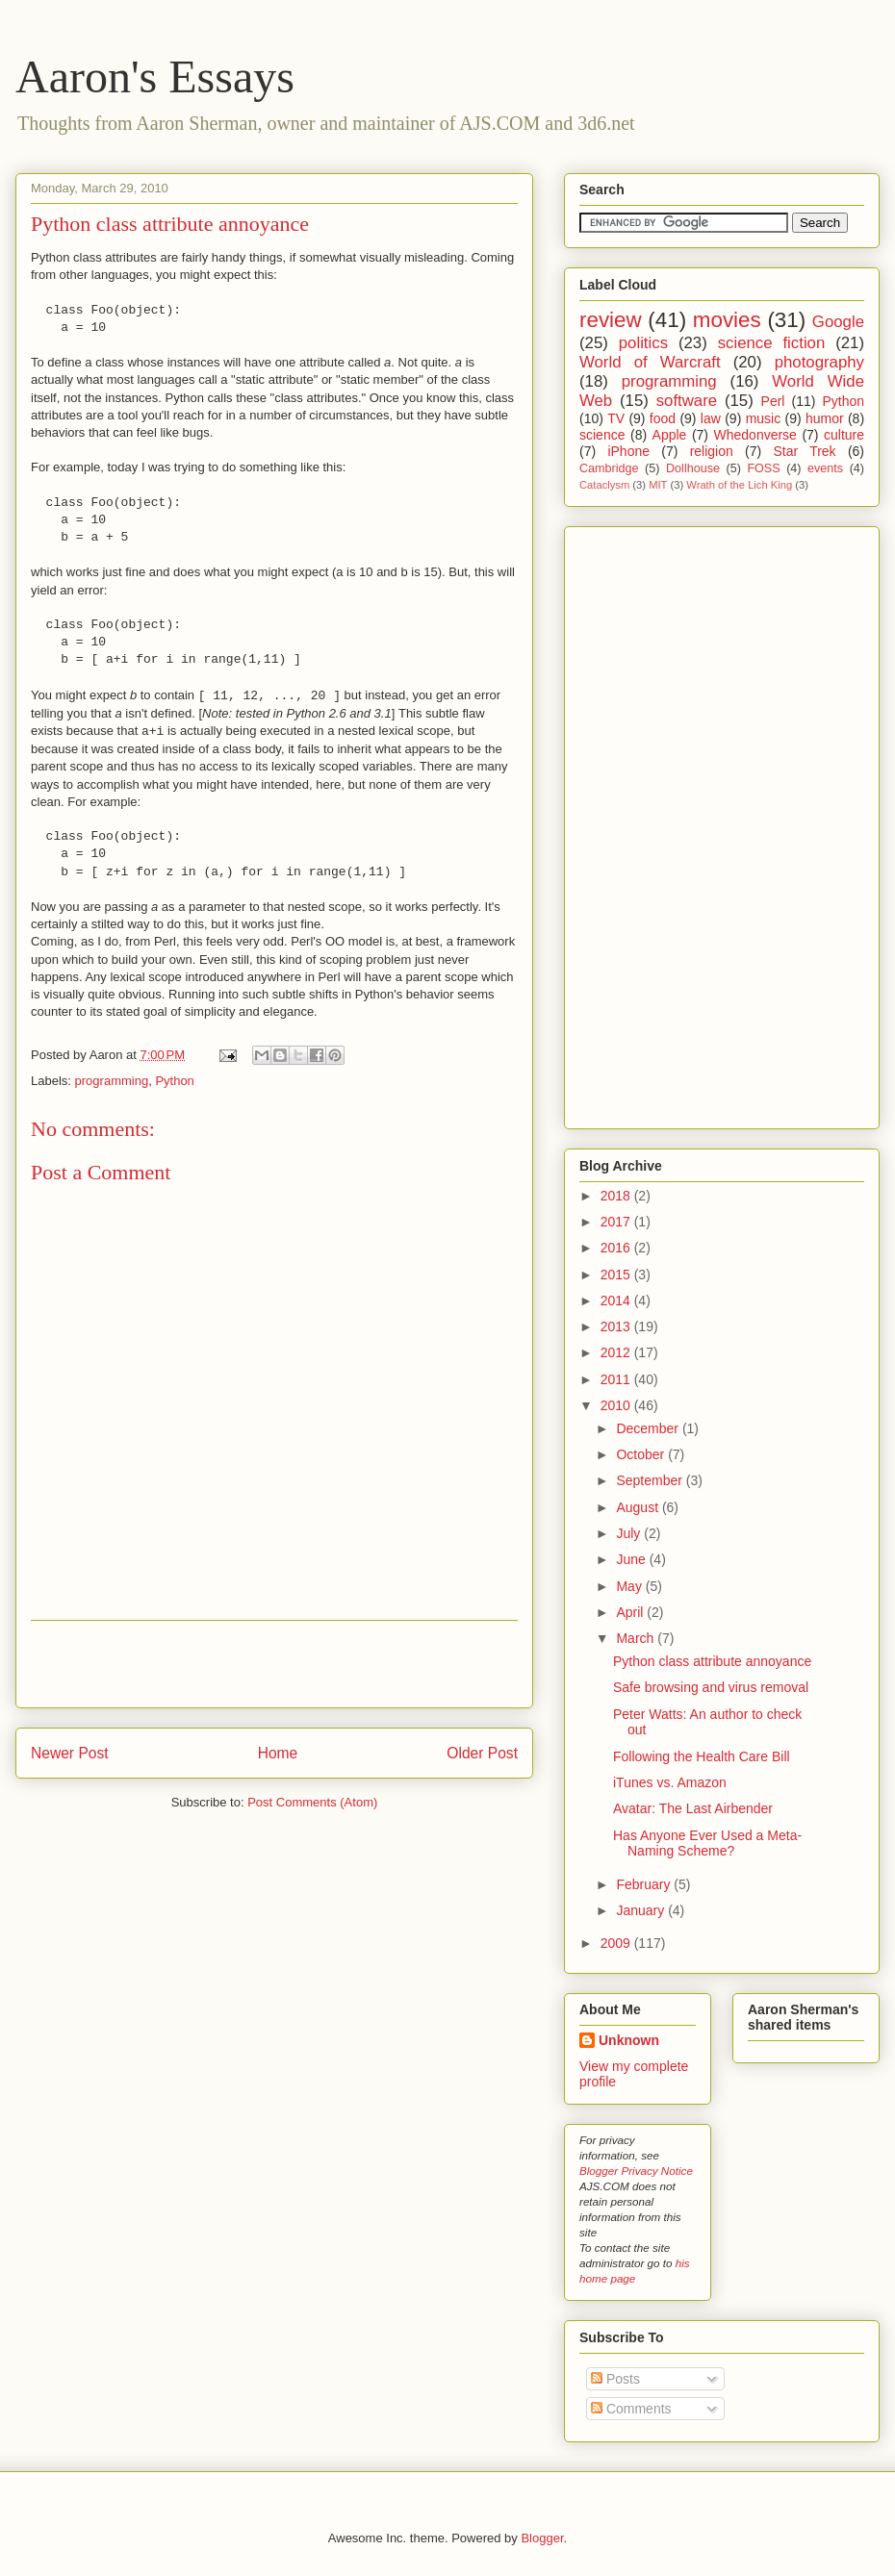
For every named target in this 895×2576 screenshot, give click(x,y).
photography (819, 362)
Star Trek (804, 451)
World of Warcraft (650, 362)
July (630, 1533)
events (825, 468)
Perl (773, 401)
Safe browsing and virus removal (710, 1687)
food (663, 418)
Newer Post (70, 1753)
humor (825, 418)
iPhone (628, 451)
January (642, 1910)
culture (844, 434)
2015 (617, 1274)
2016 (617, 1247)
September (650, 1480)
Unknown (629, 2040)
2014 (617, 1300)
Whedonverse (755, 434)
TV (616, 418)
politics (643, 343)
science (602, 434)
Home (278, 1753)
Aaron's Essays (154, 76)
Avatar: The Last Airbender (693, 1808)
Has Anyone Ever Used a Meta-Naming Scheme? (707, 1843)
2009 (617, 1943)
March (636, 1638)
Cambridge (609, 468)
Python (174, 1080)
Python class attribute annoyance (170, 224)
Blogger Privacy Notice (636, 2170)
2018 (617, 1195)
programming (112, 1080)
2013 (617, 1326)
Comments (631, 2408)
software (686, 400)
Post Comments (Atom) (312, 1802)
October (642, 1454)
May (630, 1586)
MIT (658, 485)
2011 (617, 1379)
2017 (617, 1221)
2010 (617, 1405)
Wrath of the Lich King (739, 485)
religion (711, 451)
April (631, 1612)
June (632, 1559)
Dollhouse (693, 468)
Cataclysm (604, 485)
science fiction (772, 343)
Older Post (482, 1753)
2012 (617, 1352)
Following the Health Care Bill (701, 1756)
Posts (615, 2379)
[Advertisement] (274, 1664)
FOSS (763, 468)
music (763, 418)
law (711, 418)
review (610, 320)
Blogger (542, 2538)
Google (838, 322)
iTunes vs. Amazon (670, 1782)
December (648, 1428)
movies (727, 320)
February (645, 1884)
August (638, 1507)
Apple (669, 434)
